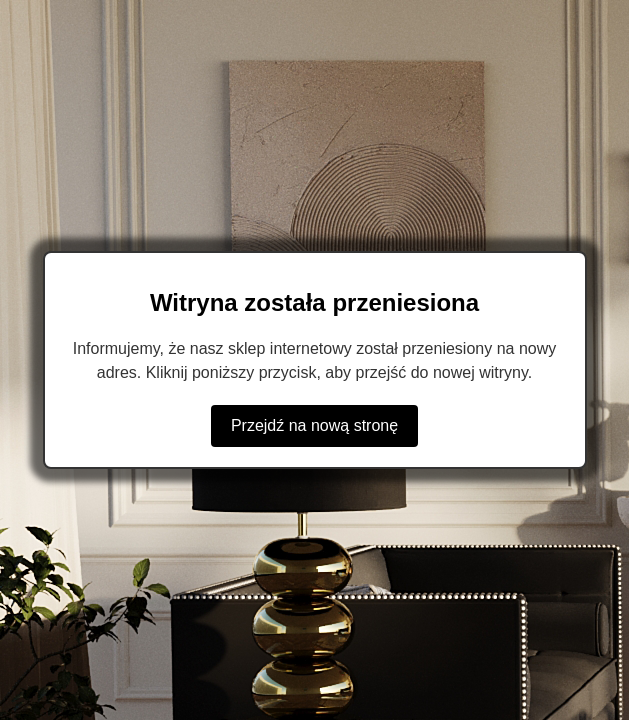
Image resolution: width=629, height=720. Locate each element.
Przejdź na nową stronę (314, 425)
